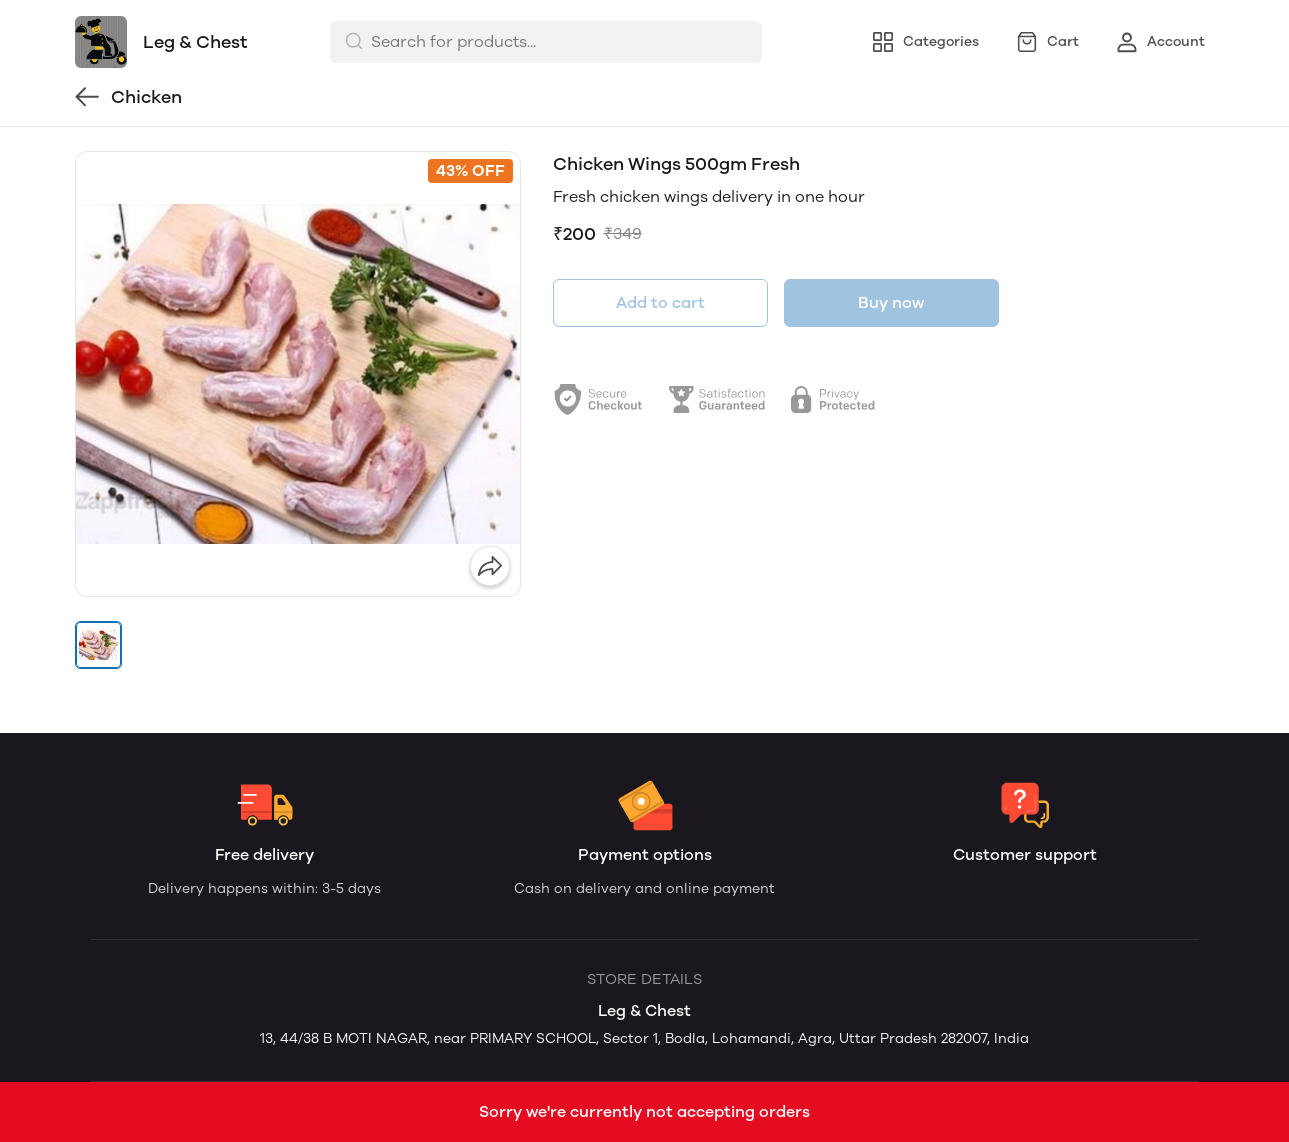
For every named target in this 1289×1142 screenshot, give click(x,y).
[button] (99, 645)
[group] (298, 374)
